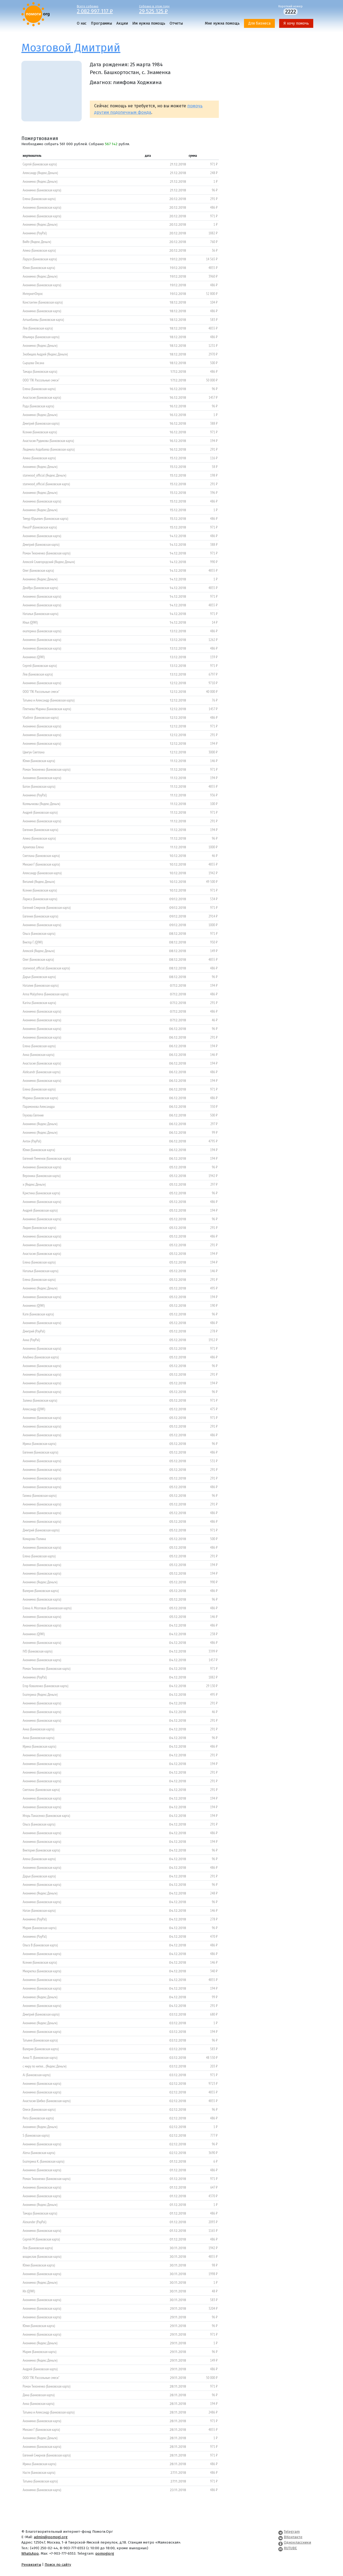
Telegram (292, 2531)
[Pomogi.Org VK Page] (280, 2537)
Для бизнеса (259, 23)
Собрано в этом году (166, 9)
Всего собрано (104, 9)
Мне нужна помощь (222, 23)
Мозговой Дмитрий (70, 47)
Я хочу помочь (296, 23)
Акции (122, 23)
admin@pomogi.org (51, 2537)
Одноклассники (297, 2542)
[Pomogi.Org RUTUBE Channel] (280, 2548)
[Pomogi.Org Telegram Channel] (280, 2531)
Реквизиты (31, 2564)
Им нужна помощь (148, 23)
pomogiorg (104, 2553)
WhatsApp (30, 2553)
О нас (82, 23)
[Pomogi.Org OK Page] (280, 2542)
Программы (101, 23)
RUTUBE (290, 2548)
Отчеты (176, 23)
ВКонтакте (293, 2537)
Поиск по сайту (58, 2564)
